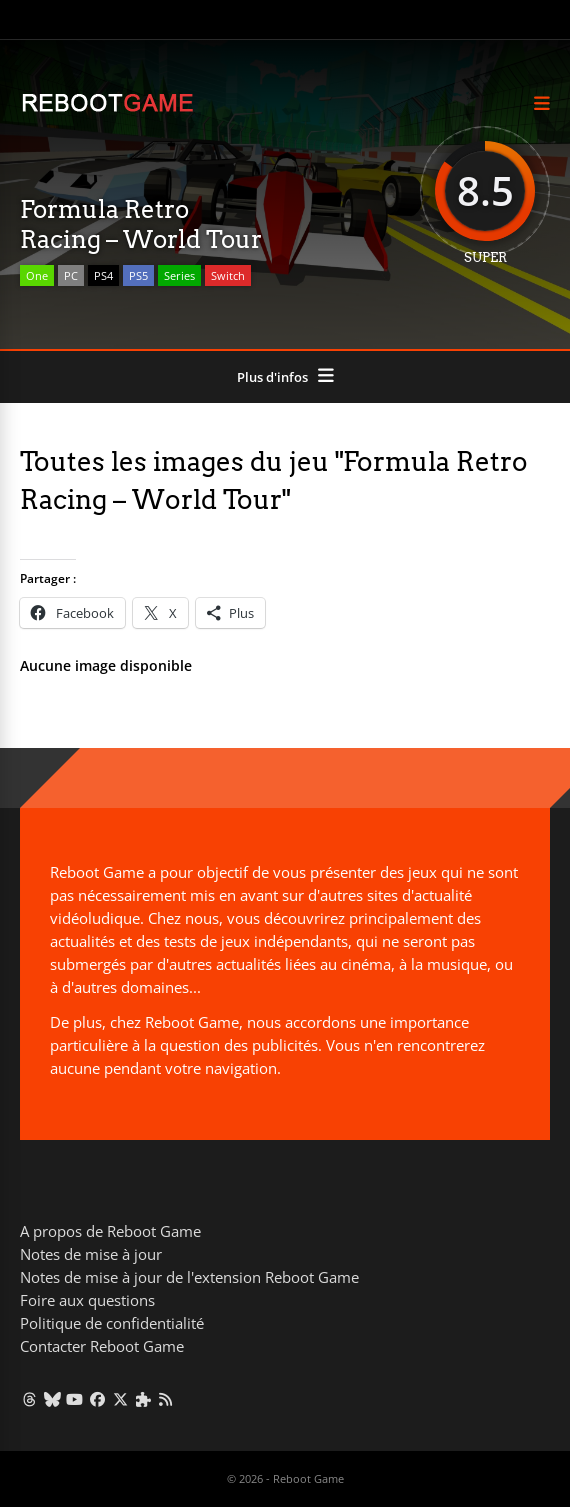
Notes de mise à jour (91, 1254)
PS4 (103, 275)
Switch (228, 275)
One (37, 275)
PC (71, 275)
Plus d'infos (272, 377)
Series (179, 275)
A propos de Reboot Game (110, 1231)
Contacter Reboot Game (102, 1346)
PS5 (138, 275)
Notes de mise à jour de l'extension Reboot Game (189, 1277)
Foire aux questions (87, 1300)
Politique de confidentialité (112, 1323)
